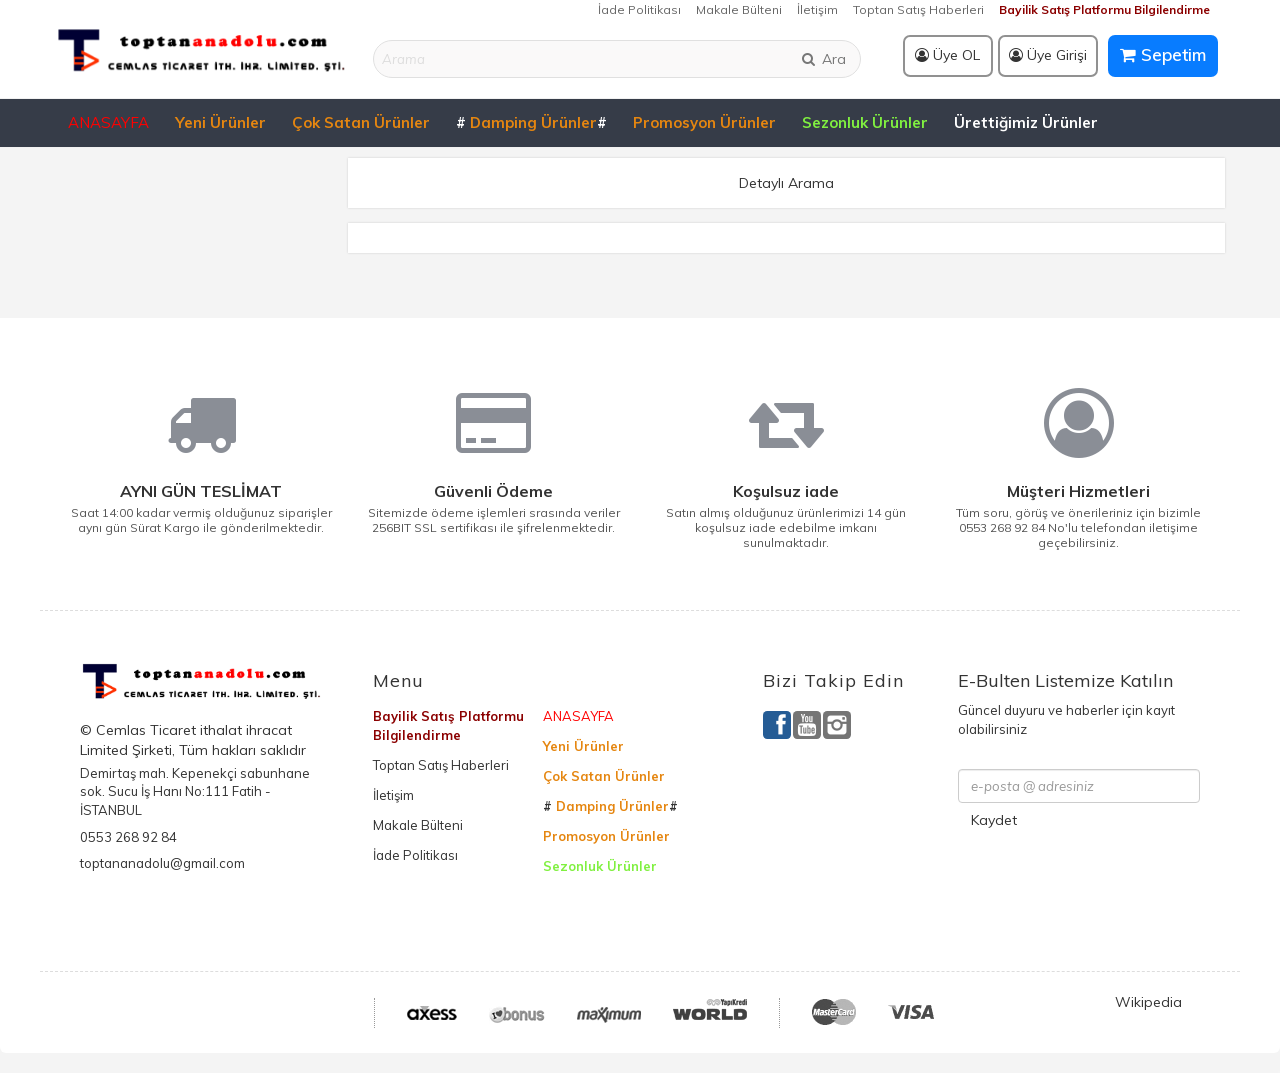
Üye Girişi (1048, 55)
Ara (823, 59)
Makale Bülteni (739, 9)
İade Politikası (639, 9)
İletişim (817, 9)
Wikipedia (1148, 1002)
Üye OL (947, 55)
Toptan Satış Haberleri (918, 9)
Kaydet (994, 820)
